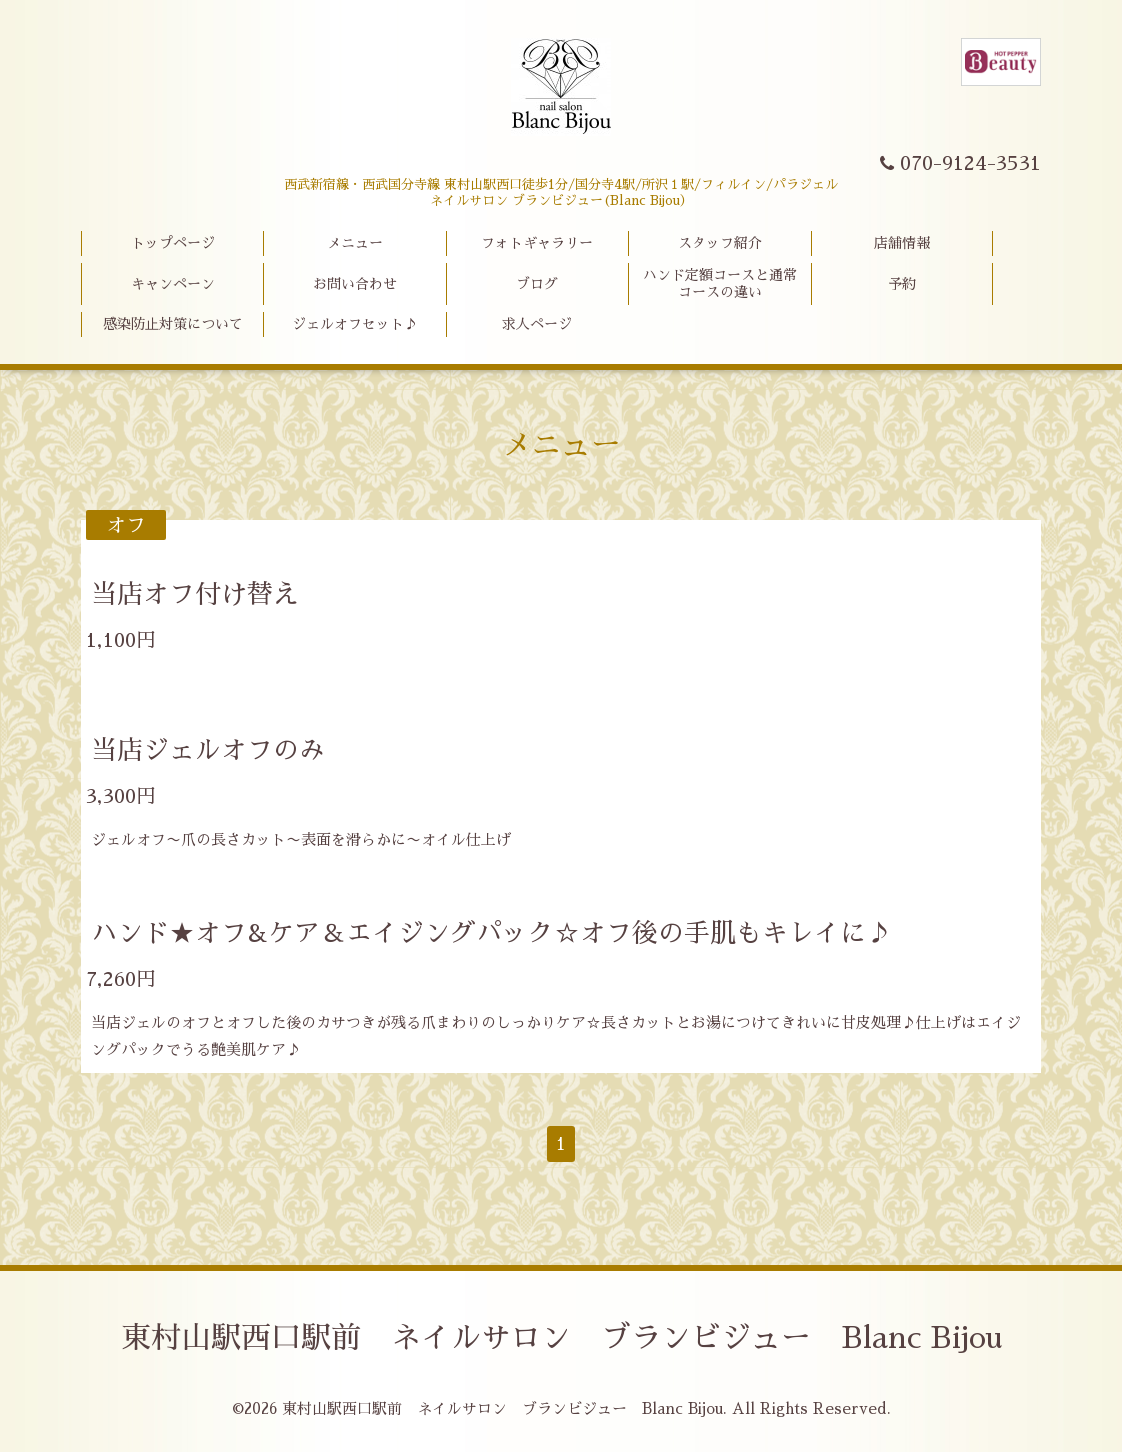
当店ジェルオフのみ (208, 750)
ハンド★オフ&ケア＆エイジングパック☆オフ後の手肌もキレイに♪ (491, 933)
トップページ (173, 243)
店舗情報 (902, 243)
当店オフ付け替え (195, 594)
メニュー (355, 243)
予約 (902, 284)
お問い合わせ (355, 284)
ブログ (537, 284)
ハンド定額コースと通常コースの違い (720, 283)
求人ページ (537, 324)
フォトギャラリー (537, 243)
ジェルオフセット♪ (355, 324)
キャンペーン (173, 284)
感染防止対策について (173, 324)
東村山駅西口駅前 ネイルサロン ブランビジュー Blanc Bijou (561, 1338)
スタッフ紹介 (720, 243)
